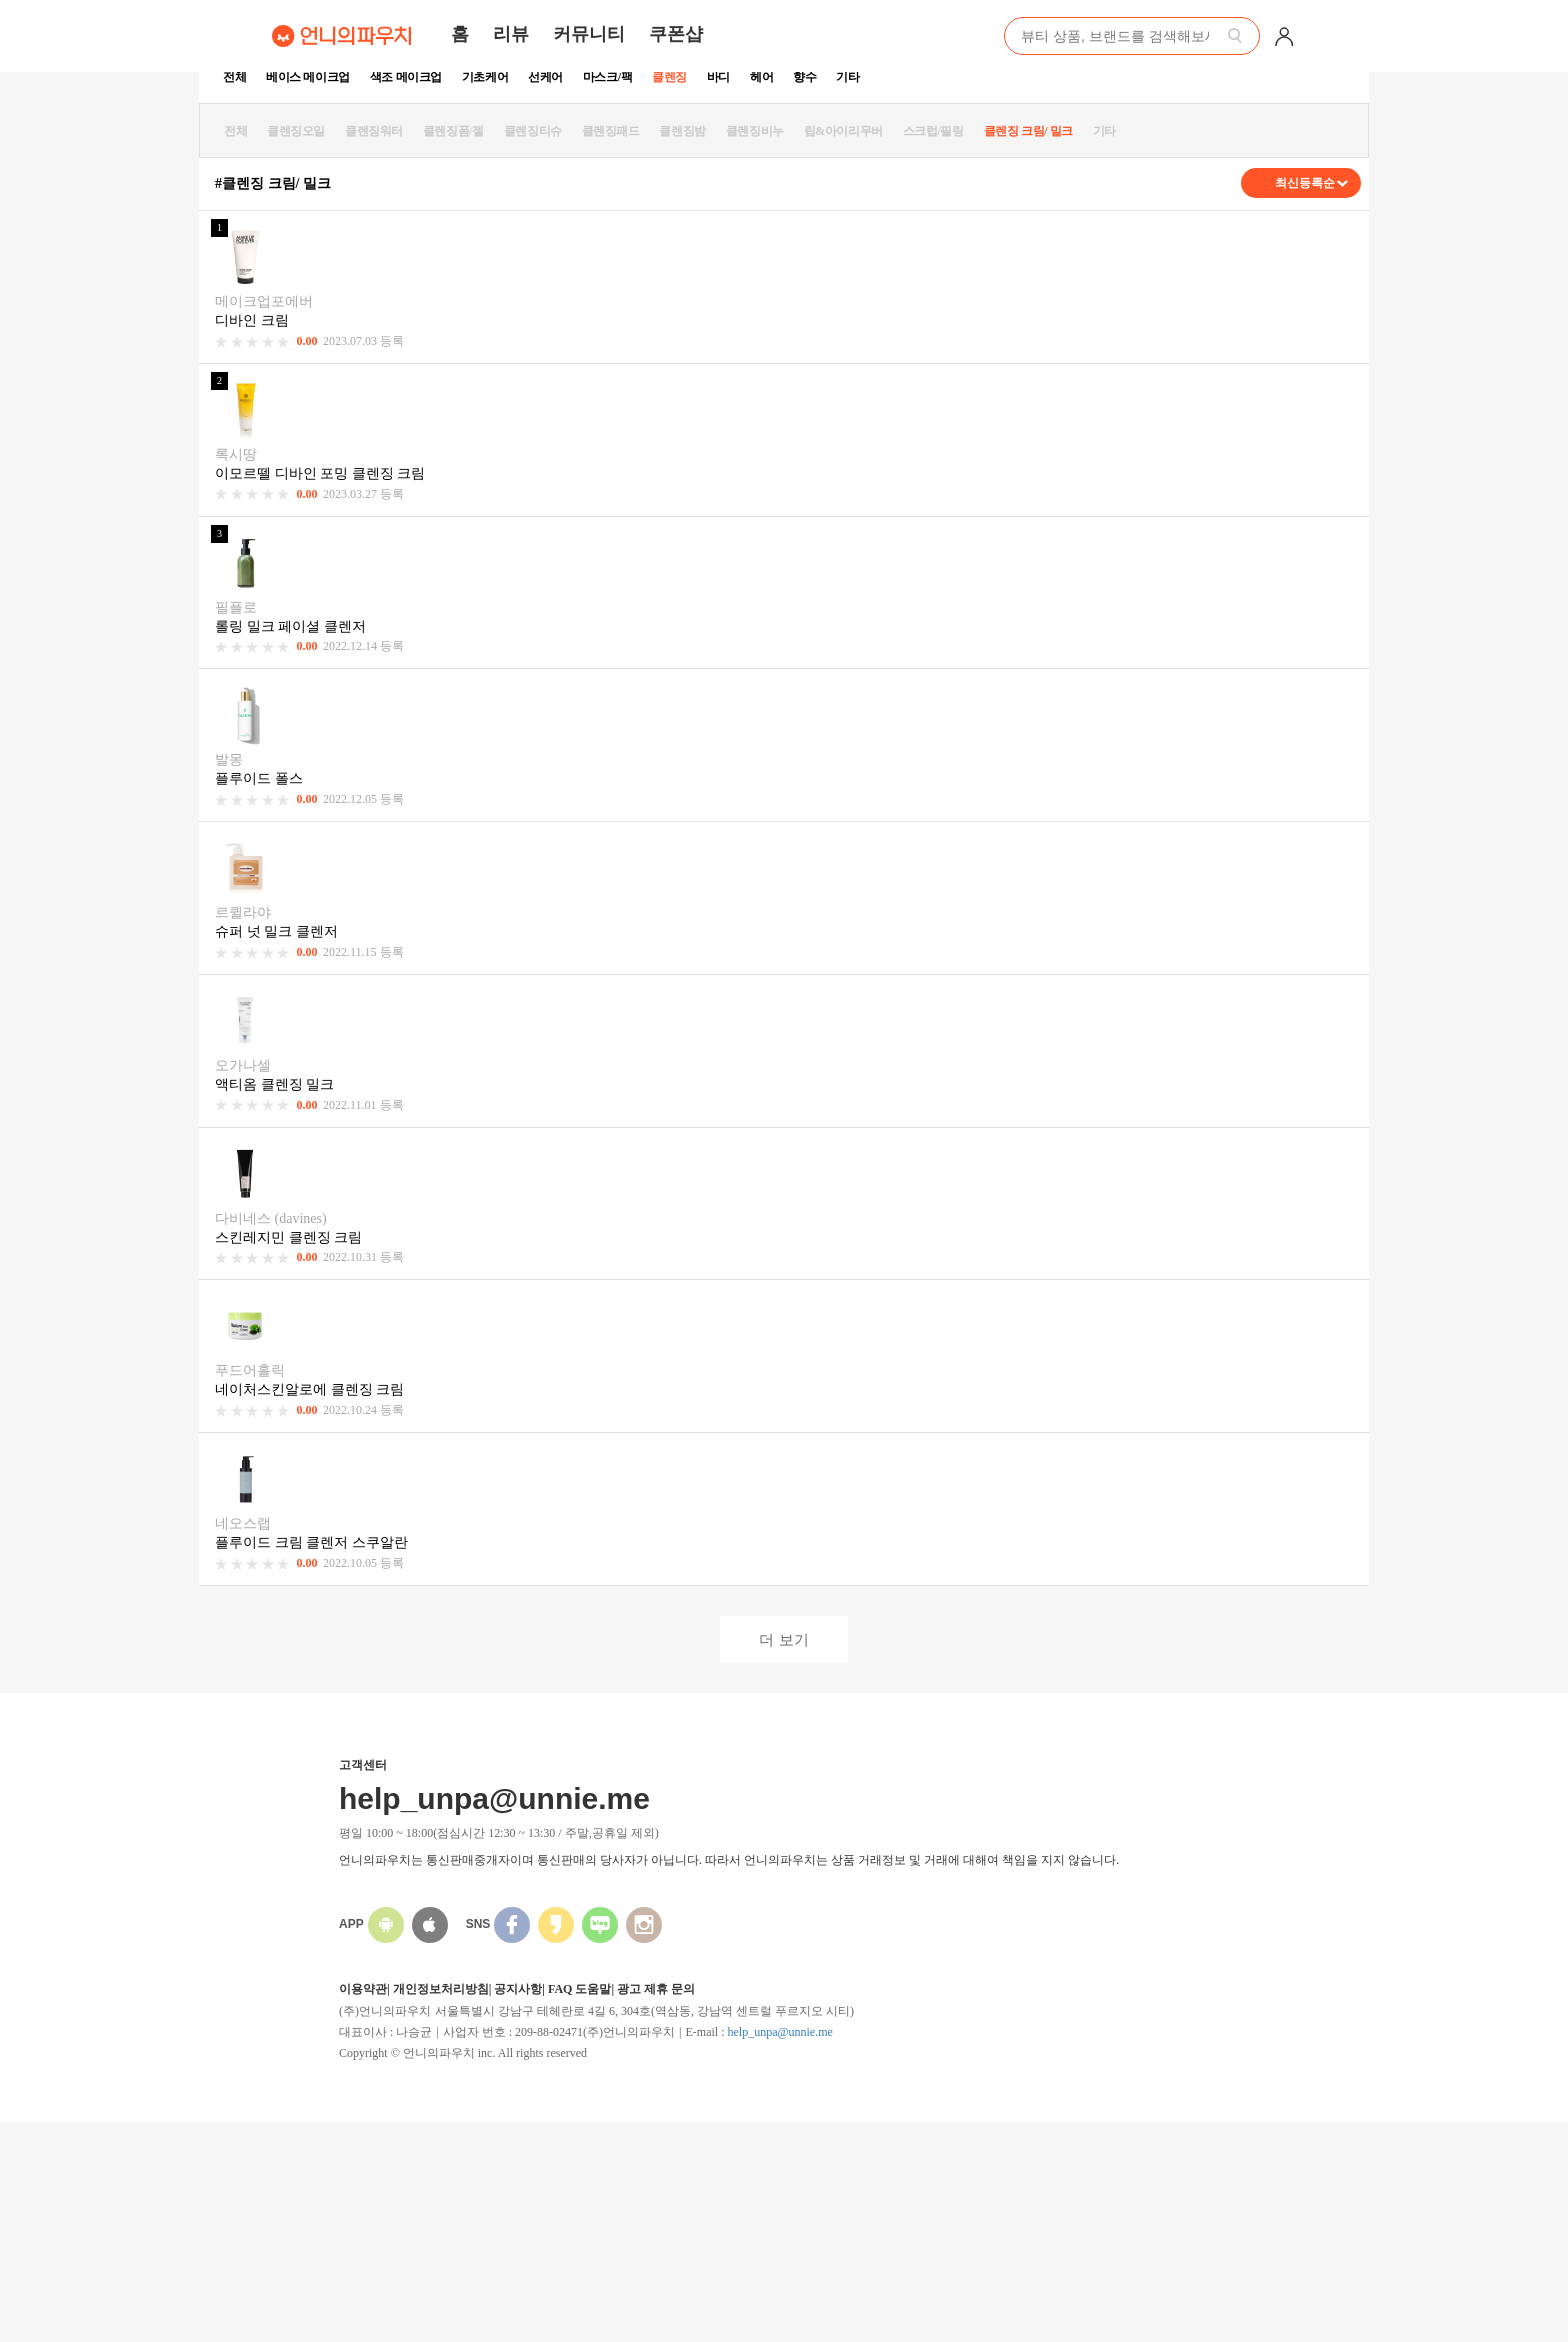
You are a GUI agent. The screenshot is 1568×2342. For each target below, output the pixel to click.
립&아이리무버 (843, 131)
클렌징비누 (755, 131)
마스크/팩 (607, 77)
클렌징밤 (682, 131)
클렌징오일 (296, 131)
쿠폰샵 (676, 34)
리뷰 (511, 34)
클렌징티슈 (533, 131)
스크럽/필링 (933, 131)
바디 (718, 77)
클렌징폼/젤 (453, 131)
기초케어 (485, 77)
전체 (234, 77)
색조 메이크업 (406, 77)
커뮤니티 (589, 34)
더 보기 (783, 1639)
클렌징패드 (611, 131)
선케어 (545, 77)
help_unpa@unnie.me (779, 2032)
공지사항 (518, 1989)
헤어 (761, 77)
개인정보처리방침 (441, 1989)
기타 (847, 77)
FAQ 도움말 (579, 1989)
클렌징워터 (374, 131)
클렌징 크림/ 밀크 (1028, 131)
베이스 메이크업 (308, 77)
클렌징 (669, 77)
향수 (804, 77)
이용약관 (363, 1989)
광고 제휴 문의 (656, 1989)
